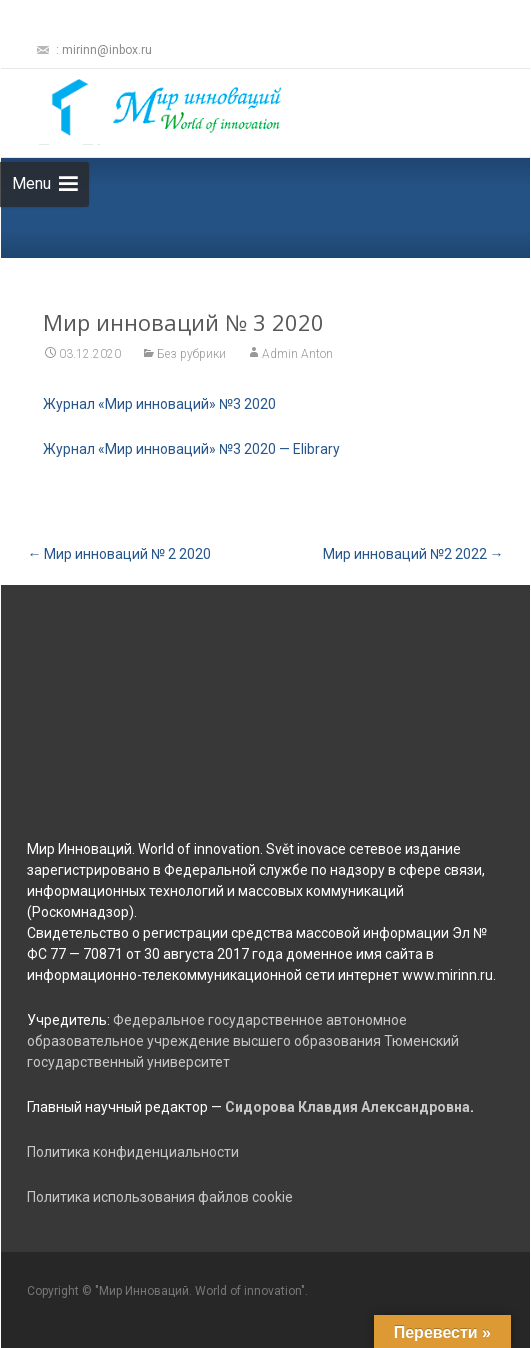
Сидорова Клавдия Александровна (347, 1107)
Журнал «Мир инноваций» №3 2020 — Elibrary (191, 449)
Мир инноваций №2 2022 (413, 554)
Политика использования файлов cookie (160, 1197)
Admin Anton (297, 354)
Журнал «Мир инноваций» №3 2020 (159, 404)
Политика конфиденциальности (133, 1152)
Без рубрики (191, 354)
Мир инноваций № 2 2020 (119, 554)
